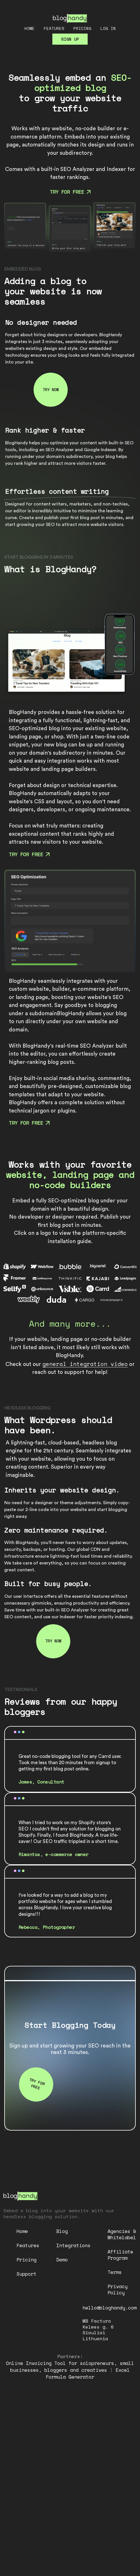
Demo (62, 2259)
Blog (62, 2231)
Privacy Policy (117, 2289)
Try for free (70, 191)
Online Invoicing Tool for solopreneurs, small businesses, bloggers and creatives (70, 2366)
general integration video (85, 1364)
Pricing (82, 28)
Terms (115, 2272)
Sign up (70, 39)
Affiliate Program (120, 2254)
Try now (51, 390)
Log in (108, 28)
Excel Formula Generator (88, 2373)
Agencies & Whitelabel (122, 2234)
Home (29, 28)
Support (26, 2273)
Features (54, 28)
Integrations (73, 2245)
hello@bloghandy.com (110, 2307)
